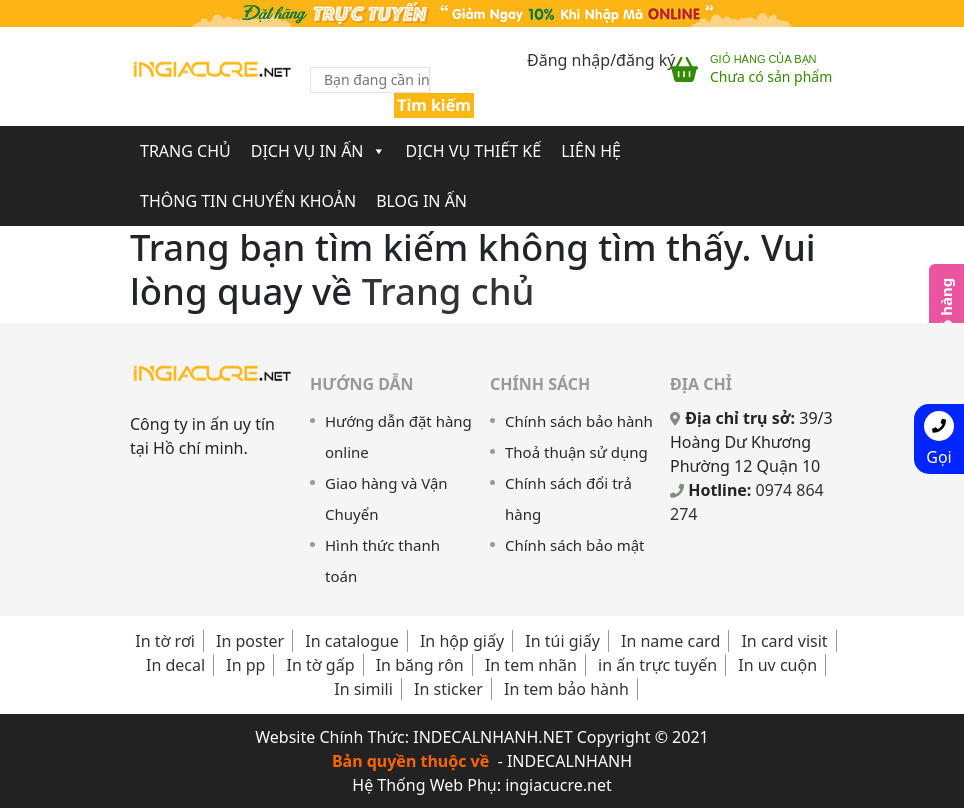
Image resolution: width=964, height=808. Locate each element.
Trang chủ (448, 291)
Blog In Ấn (421, 201)
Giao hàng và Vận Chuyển (386, 498)
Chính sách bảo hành (579, 421)
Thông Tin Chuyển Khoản (248, 201)
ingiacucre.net (558, 785)
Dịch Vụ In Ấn (318, 151)
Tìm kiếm (434, 105)
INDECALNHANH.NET (492, 737)
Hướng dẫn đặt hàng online (398, 436)
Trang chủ (185, 151)
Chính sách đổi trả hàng (568, 498)
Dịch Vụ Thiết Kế (474, 151)
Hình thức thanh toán (382, 560)
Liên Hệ (591, 151)
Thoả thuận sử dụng (576, 452)
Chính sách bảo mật (575, 545)
